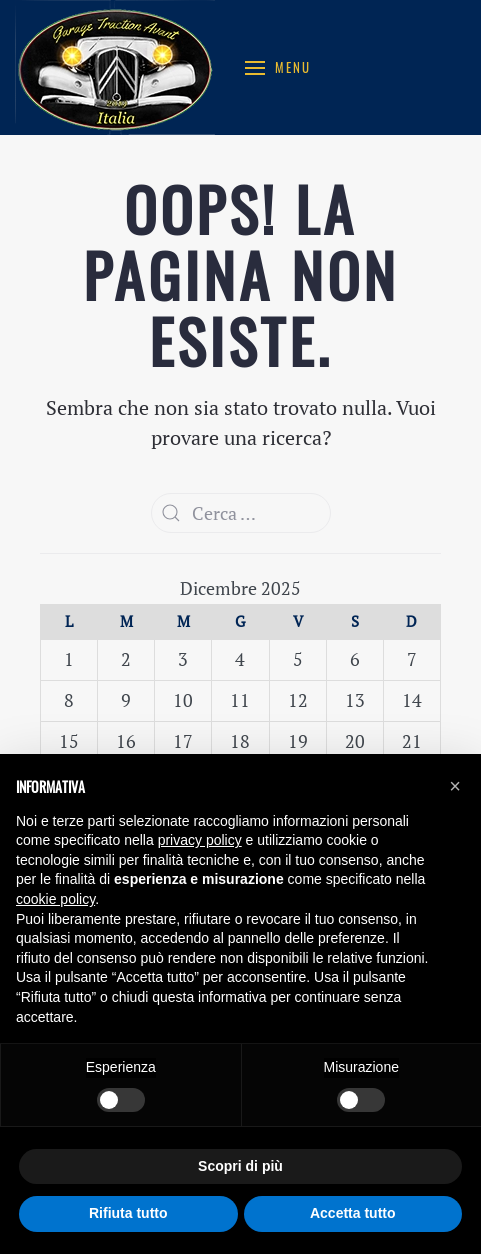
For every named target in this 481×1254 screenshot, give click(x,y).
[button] (455, 786)
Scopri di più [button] (240, 1166)
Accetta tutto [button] (353, 1213)
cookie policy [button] (55, 899)
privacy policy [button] (200, 840)
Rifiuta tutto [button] (128, 1213)
